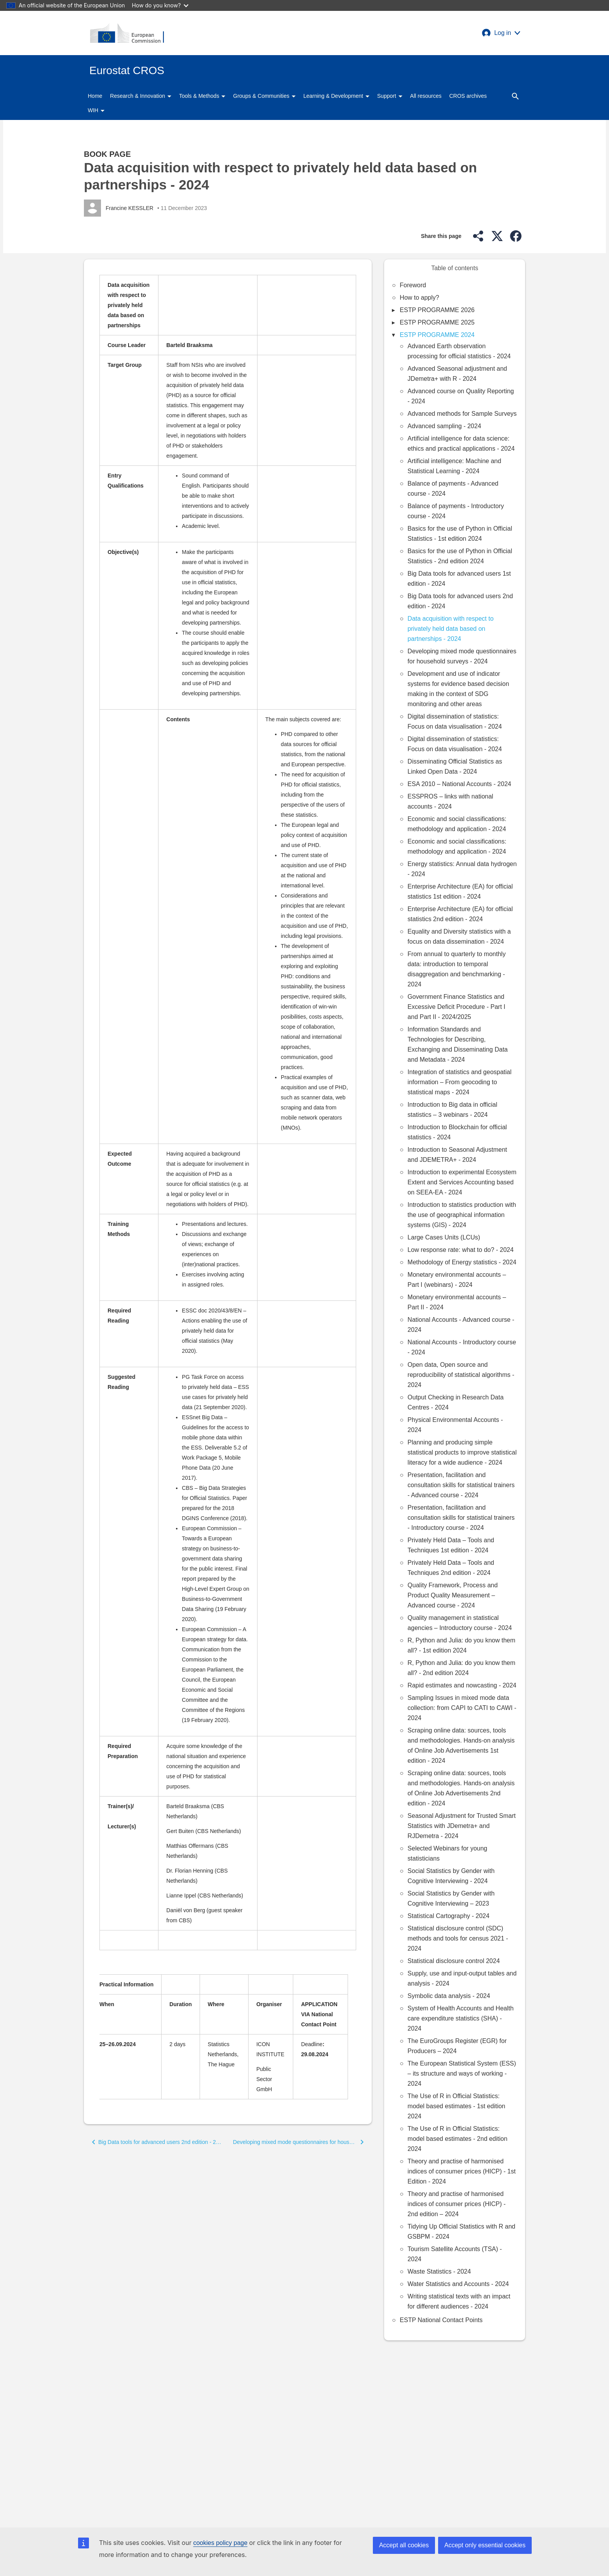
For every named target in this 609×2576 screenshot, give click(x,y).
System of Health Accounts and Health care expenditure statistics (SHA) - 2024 (460, 2018)
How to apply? (419, 297)
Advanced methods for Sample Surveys (462, 413)
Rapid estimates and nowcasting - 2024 (461, 1685)
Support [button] (389, 96)
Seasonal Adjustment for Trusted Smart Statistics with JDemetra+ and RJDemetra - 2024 (461, 1825)
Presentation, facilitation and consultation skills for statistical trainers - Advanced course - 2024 (461, 1485)
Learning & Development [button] (336, 96)
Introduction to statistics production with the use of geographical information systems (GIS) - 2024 (461, 1214)
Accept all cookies (404, 2545)
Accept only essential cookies (484, 2545)
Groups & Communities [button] (264, 96)
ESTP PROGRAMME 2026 (437, 310)
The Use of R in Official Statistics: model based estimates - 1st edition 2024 (456, 2106)
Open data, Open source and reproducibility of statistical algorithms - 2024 (460, 1374)
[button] (501, 33)
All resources (426, 96)
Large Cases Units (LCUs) (443, 1237)
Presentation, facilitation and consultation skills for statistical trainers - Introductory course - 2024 (461, 1517)
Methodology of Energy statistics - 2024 (461, 1262)
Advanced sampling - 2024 (444, 426)
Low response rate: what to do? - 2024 (460, 1249)
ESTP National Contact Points (441, 2320)
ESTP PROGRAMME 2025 (437, 322)
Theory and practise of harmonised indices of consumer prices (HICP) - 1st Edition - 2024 (461, 2171)
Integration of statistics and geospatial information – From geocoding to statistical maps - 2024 (459, 1082)
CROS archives (468, 96)
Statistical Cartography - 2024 (448, 1916)
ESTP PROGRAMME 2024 (437, 335)
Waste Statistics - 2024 (439, 2271)
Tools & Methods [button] (202, 96)
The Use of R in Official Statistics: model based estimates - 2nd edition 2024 (457, 2138)
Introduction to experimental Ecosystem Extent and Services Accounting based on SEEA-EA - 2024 (461, 1182)
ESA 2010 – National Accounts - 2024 (459, 784)
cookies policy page (220, 2543)
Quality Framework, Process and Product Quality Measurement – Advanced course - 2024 (452, 1595)
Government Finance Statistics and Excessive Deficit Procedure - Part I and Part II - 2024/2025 (456, 1006)
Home (95, 96)
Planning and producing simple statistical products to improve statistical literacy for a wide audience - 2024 (462, 1452)
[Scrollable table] (227, 1117)
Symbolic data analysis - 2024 (448, 1996)
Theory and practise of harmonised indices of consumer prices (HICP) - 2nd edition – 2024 (456, 2204)
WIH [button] (96, 110)
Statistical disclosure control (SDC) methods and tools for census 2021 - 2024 (457, 1938)
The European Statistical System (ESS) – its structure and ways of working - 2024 (461, 2073)
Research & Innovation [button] (140, 96)
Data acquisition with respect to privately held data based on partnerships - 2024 (450, 628)
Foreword (413, 285)
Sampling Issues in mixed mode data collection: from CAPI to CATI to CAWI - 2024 (461, 1707)
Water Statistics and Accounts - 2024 (458, 2284)
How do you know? (160, 5)
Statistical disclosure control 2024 (453, 1961)
